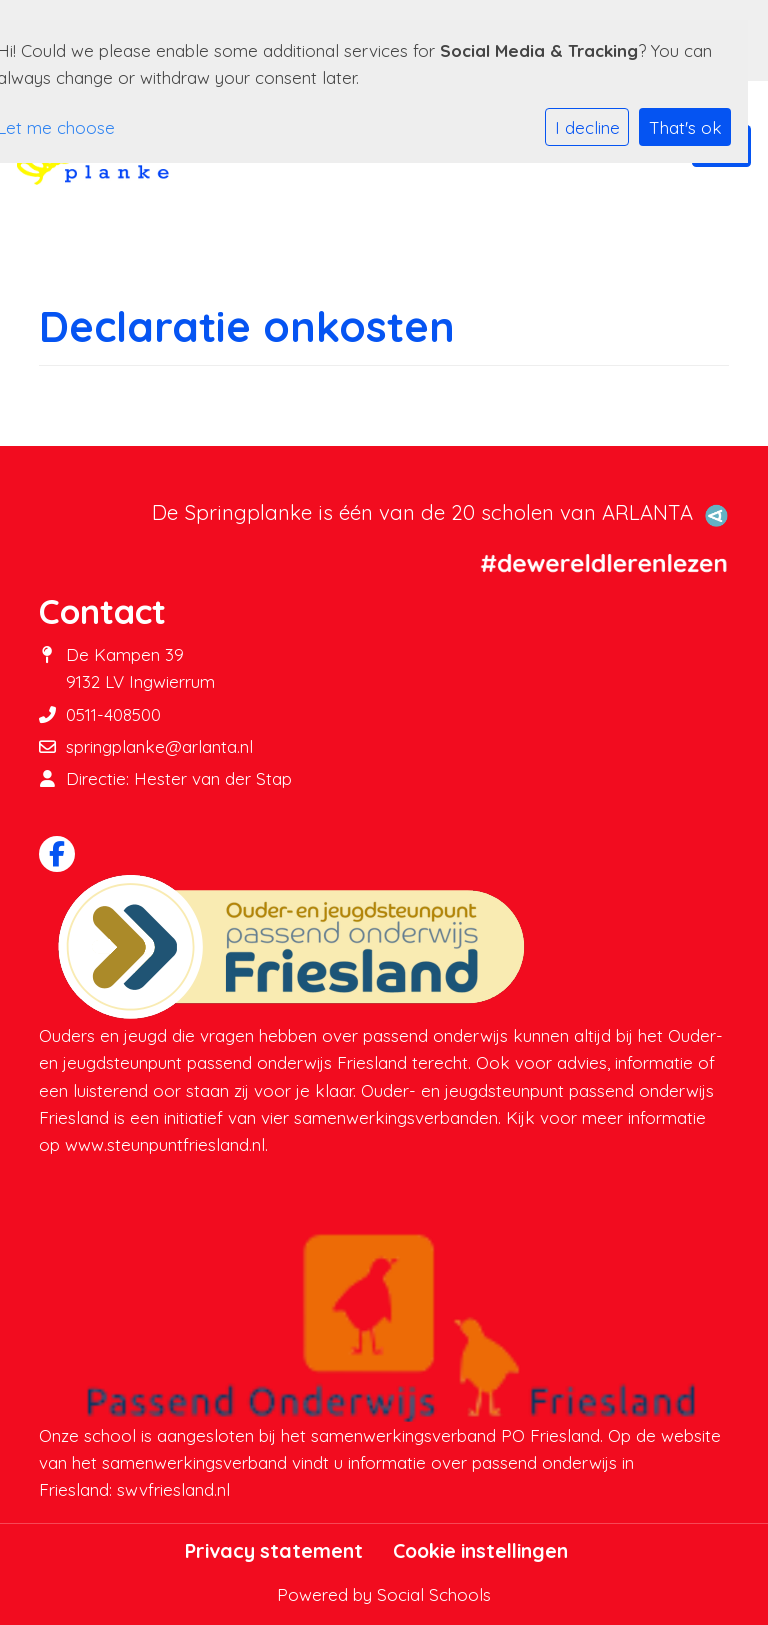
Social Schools (434, 1594)
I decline (587, 127)
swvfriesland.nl (173, 1489)
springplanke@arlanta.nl (159, 746)
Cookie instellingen (480, 1551)
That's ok (685, 127)
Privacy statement (274, 1551)
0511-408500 (113, 714)
